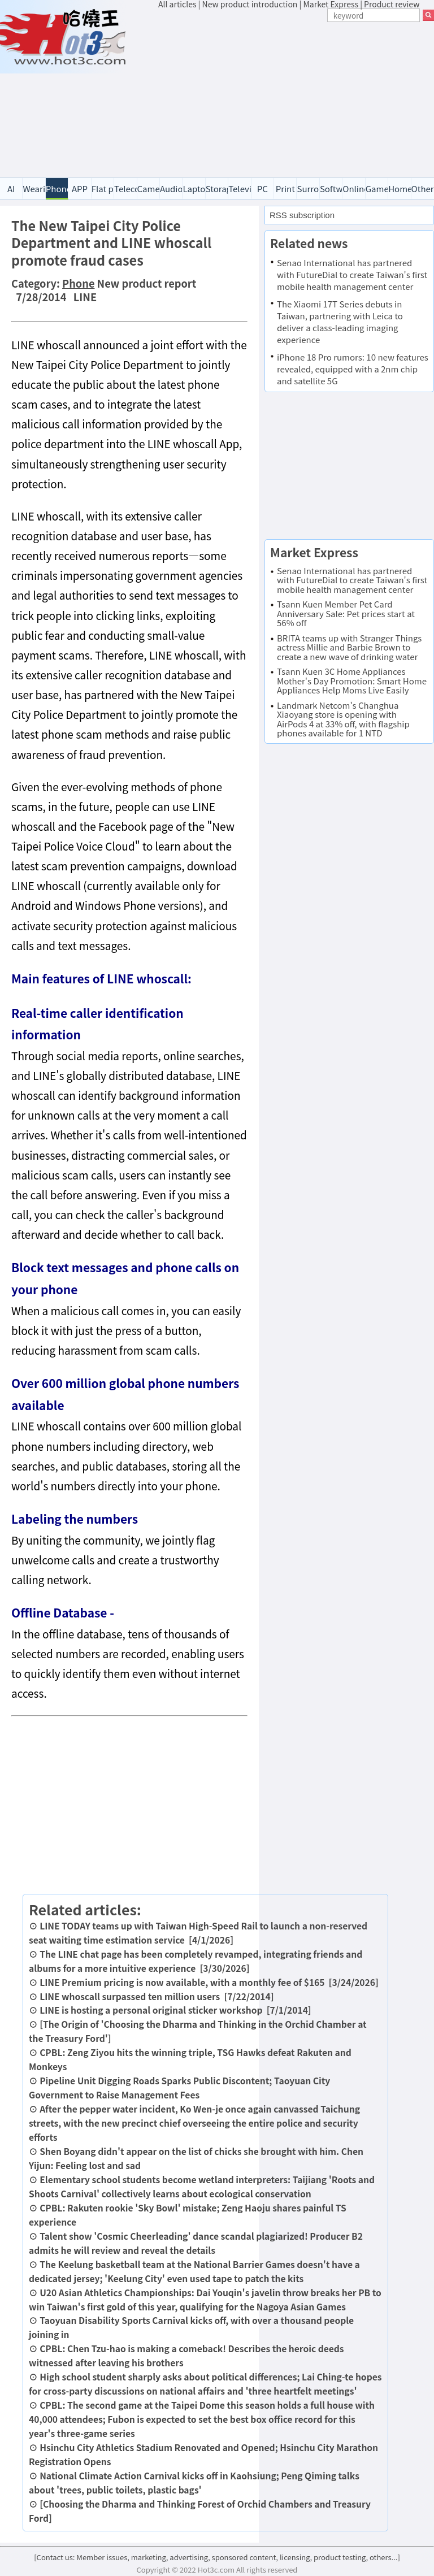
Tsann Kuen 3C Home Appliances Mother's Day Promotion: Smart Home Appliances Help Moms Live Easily (352, 680)
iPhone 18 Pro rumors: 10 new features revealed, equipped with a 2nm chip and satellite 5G (352, 369)
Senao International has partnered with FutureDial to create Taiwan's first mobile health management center (352, 274)
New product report (147, 283)
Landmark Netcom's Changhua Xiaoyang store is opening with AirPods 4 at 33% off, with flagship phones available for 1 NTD (343, 719)
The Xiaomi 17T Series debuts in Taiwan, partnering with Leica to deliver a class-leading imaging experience (340, 321)
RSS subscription (302, 215)
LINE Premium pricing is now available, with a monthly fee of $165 (182, 1982)
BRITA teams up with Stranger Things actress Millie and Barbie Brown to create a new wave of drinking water (349, 647)
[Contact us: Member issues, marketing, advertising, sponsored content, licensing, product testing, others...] (217, 2557)
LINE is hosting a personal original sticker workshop (151, 2009)
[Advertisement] (296, 95)
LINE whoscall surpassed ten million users (130, 1996)
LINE (85, 296)
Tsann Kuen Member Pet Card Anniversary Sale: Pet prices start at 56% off (346, 613)
